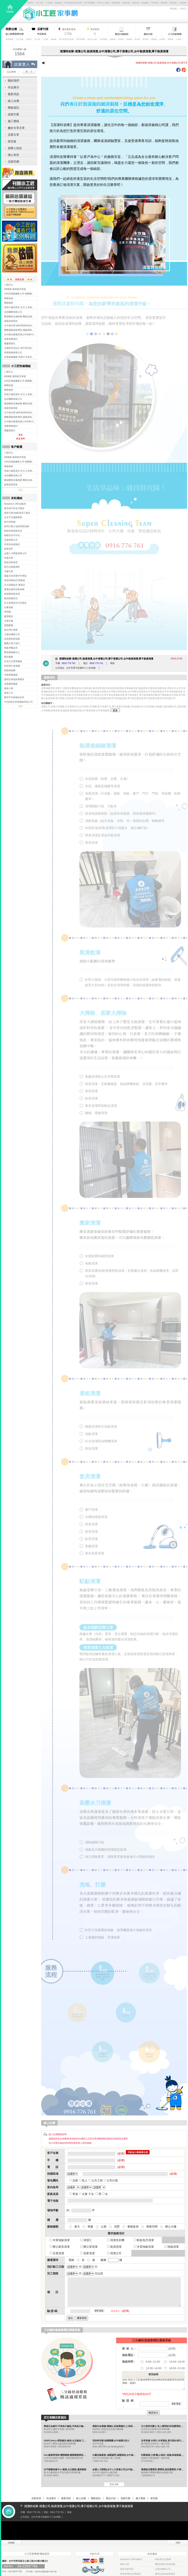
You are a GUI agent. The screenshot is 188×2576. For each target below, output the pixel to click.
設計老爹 (19, 39)
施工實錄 (140, 2498)
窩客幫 (29, 39)
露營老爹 (9, 39)
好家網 (182, 3)
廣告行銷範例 (121, 34)
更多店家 (114, 2484)
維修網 (145, 3)
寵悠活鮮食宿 (127, 2569)
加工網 (37, 39)
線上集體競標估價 (17, 31)
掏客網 (173, 8)
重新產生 (115, 2311)
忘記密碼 (11, 72)
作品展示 (51, 2498)
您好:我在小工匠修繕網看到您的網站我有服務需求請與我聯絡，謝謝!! (153, 2383)
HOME (11, 2542)
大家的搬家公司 (163, 2569)
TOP (177, 2542)
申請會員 (46, 31)
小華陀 (182, 8)
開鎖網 (173, 3)
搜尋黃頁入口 (19, 173)
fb (178, 70)
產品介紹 (111, 2498)
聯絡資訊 (96, 2498)
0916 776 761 (68, 663)
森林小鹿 (124, 2564)
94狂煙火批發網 (163, 2559)
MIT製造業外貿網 (66, 39)
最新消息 (66, 2498)
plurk (184, 70)
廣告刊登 (148, 34)
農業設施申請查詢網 (165, 2564)
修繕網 (53, 39)
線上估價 (81, 2498)
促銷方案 (125, 2498)
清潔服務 (115, 3)
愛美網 (164, 3)
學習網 (154, 3)
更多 (20, 435)
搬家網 (126, 3)
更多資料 (20, 438)
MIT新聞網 (89, 3)
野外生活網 (103, 3)
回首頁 (14, 15)
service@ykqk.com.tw (45, 2571)
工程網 (45, 39)
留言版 (154, 2498)
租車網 (135, 3)
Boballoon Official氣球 (131, 2559)
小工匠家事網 (174, 34)
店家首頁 (36, 2498)
